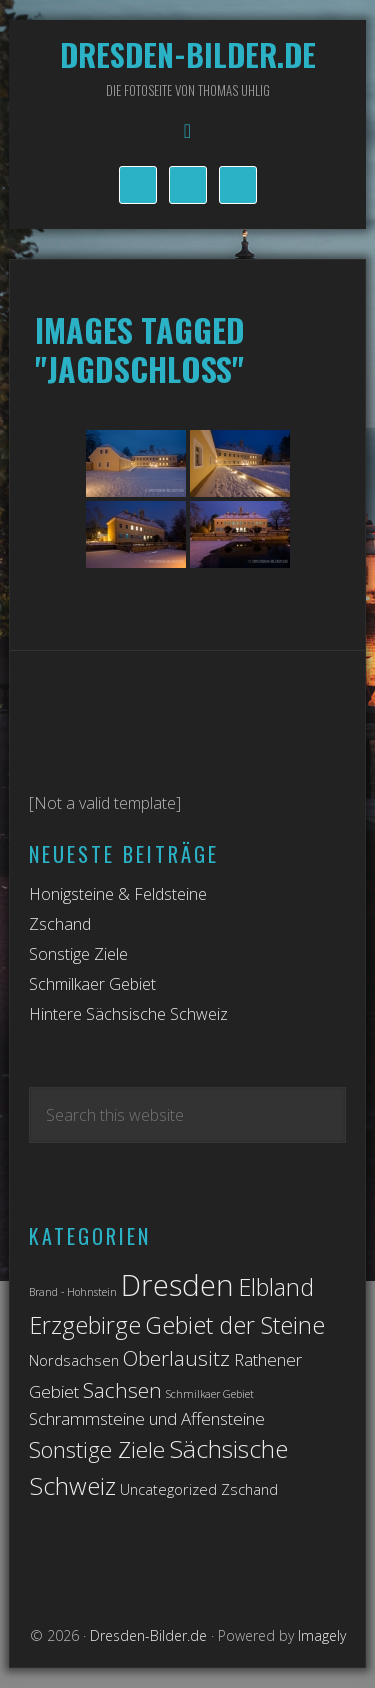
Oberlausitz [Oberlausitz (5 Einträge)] (176, 1358)
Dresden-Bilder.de (188, 54)
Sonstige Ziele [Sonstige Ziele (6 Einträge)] (97, 1449)
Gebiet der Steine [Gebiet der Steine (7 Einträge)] (235, 1325)
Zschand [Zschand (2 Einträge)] (249, 1489)
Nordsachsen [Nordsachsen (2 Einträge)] (74, 1360)
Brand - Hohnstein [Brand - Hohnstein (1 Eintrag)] (73, 1292)
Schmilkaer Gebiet (92, 984)
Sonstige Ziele (78, 954)
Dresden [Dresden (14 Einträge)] (177, 1285)
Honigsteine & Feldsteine (118, 894)
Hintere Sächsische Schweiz (128, 1014)
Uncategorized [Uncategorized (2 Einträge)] (168, 1489)
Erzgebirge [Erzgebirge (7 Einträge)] (85, 1325)
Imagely (322, 1635)
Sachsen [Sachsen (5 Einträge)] (122, 1390)
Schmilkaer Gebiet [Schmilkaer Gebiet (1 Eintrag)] (210, 1394)
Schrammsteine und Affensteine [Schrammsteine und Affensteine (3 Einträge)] (147, 1418)
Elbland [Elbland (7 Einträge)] (276, 1287)
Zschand (60, 924)
